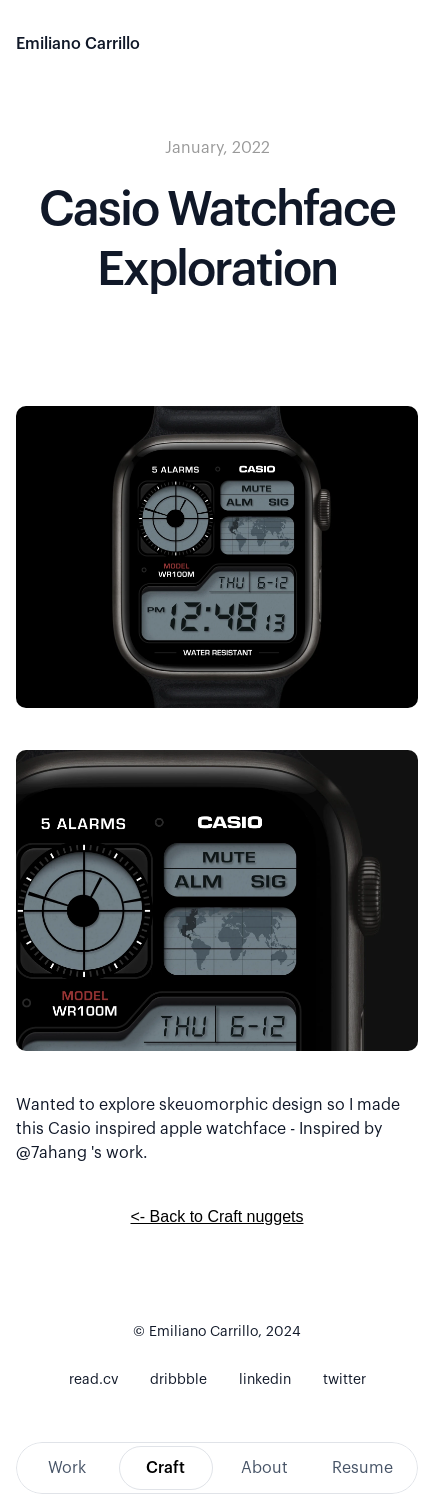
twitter (344, 1380)
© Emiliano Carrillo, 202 (212, 1332)
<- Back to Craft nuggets (217, 1216)
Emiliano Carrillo (78, 44)
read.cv (93, 1380)
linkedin (265, 1380)
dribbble (178, 1380)
